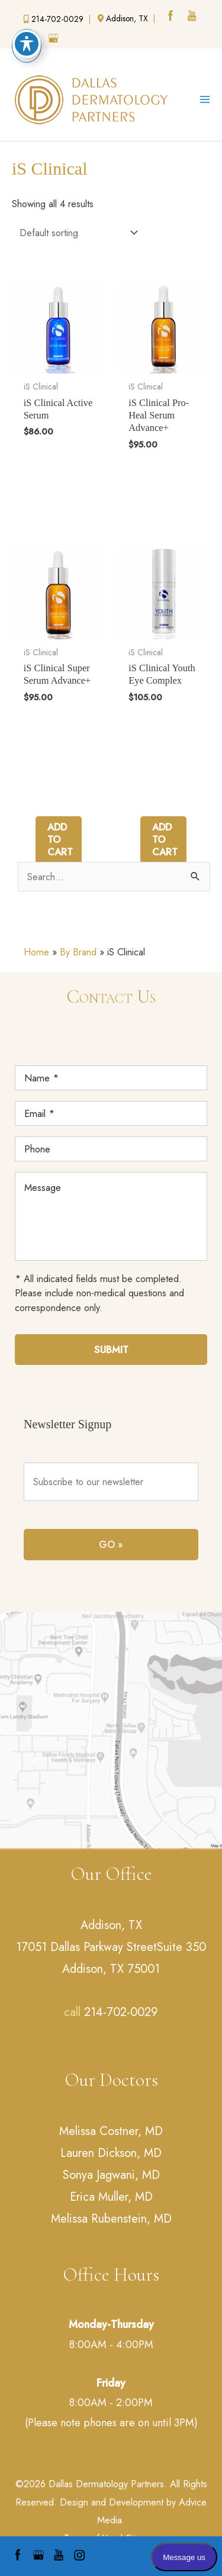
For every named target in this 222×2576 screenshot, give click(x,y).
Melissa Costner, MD (111, 2131)
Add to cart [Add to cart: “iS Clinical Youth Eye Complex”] (165, 839)
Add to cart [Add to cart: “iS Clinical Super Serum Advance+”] (60, 839)
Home (36, 952)
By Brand (78, 952)
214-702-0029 (121, 2012)
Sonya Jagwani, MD (111, 2175)
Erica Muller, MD (111, 2196)
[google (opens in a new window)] (54, 39)
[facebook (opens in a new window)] (171, 17)
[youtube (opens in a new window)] (193, 17)
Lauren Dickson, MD (111, 2153)
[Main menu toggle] (204, 99)
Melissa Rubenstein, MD (111, 2218)
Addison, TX (111, 1925)
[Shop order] (76, 232)
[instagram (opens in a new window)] (33, 39)
